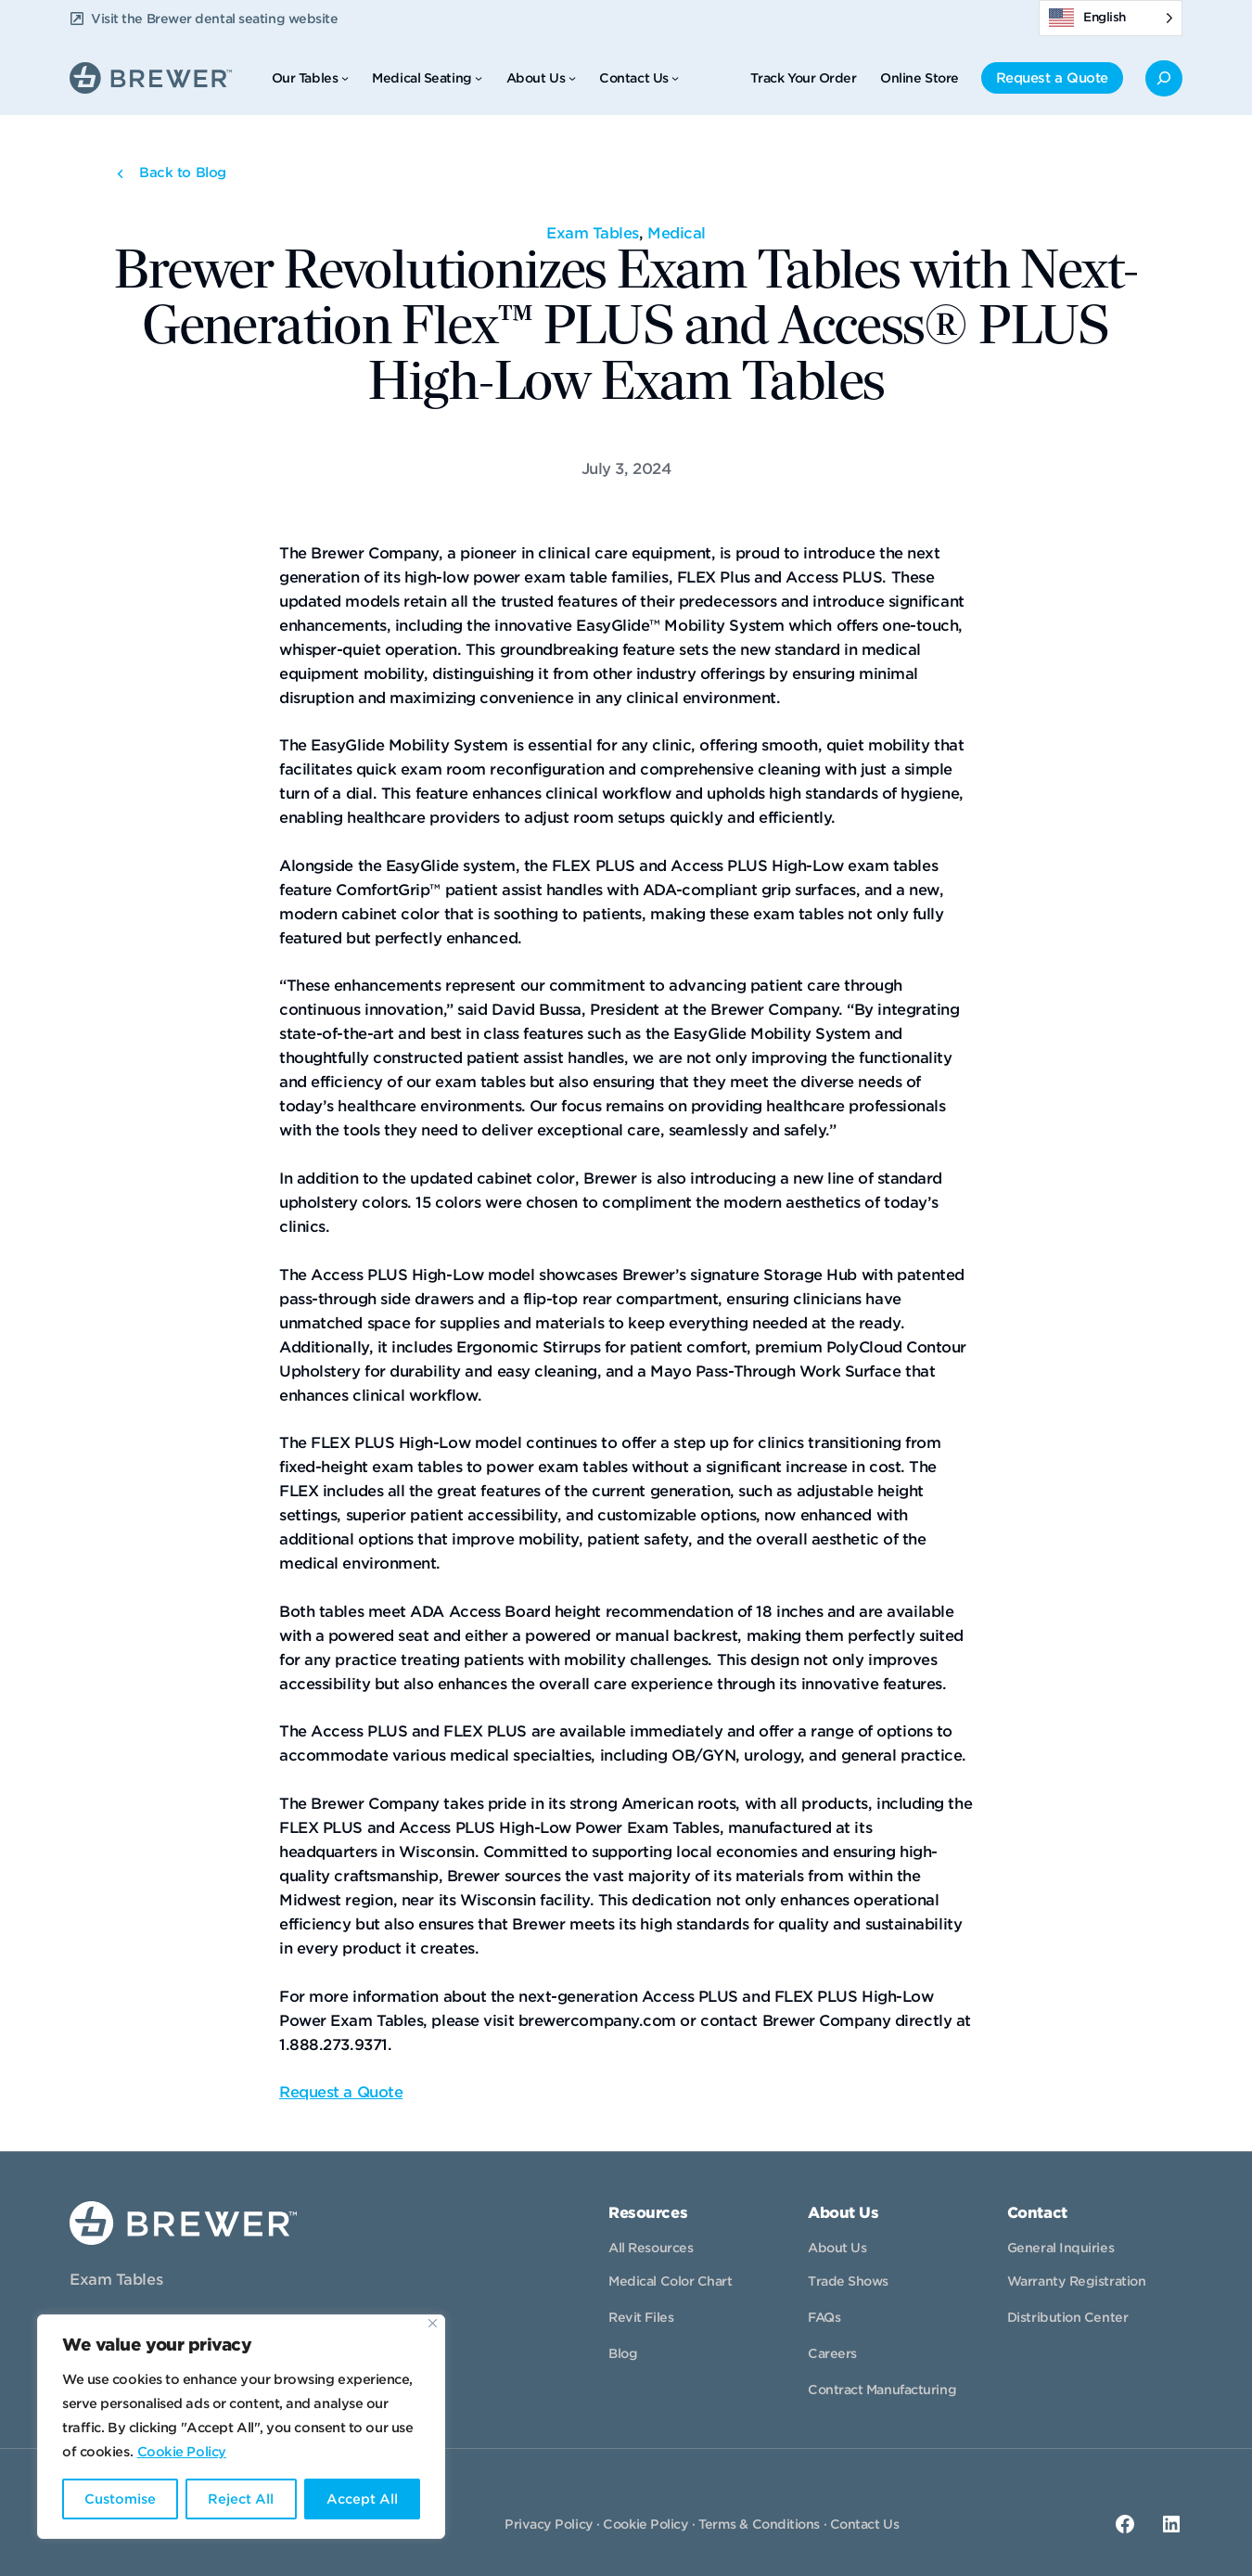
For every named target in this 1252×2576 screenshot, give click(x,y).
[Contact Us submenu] (675, 78)
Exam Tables (592, 233)
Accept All (362, 2499)
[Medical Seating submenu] (478, 78)
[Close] (432, 2323)
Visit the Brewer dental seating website (214, 18)
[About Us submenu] (572, 78)
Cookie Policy (181, 2451)
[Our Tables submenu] (345, 78)
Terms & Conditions (759, 2524)
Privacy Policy (549, 2524)
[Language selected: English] (1110, 18)
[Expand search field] (1163, 78)
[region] (241, 2426)
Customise (120, 2499)
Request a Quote (340, 2092)
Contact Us (865, 2524)
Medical (676, 233)
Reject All (241, 2499)
